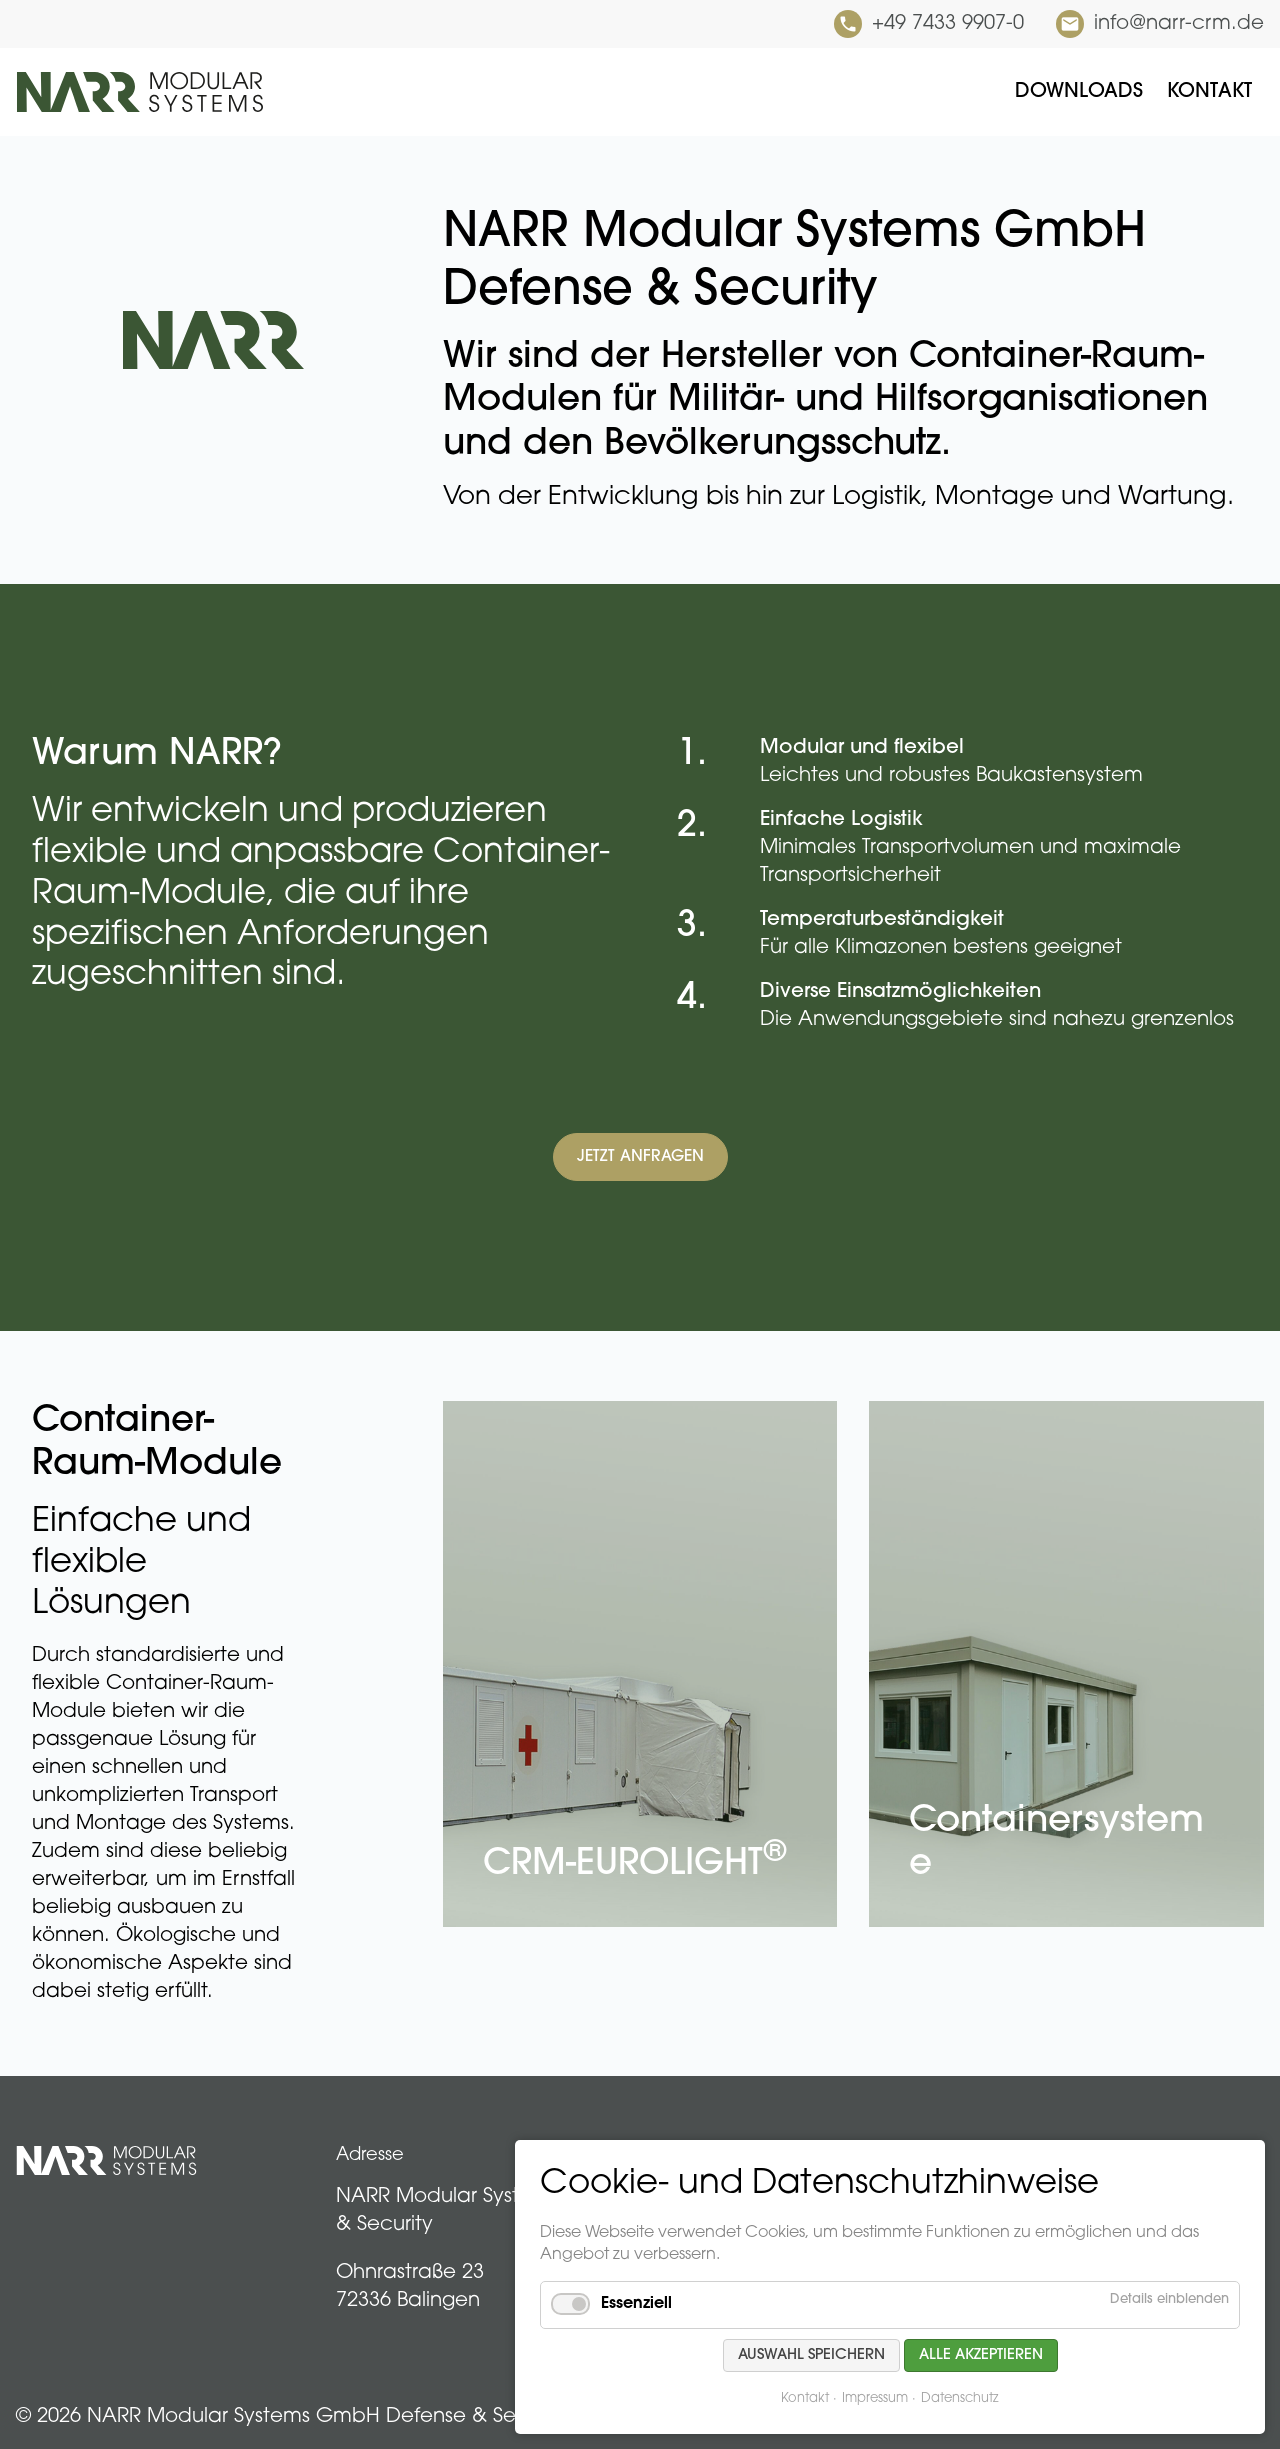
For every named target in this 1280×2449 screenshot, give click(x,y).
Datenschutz (960, 2398)
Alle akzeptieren (981, 2355)
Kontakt (805, 2398)
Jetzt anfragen (640, 1157)
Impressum (875, 2398)
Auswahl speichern (811, 2355)
